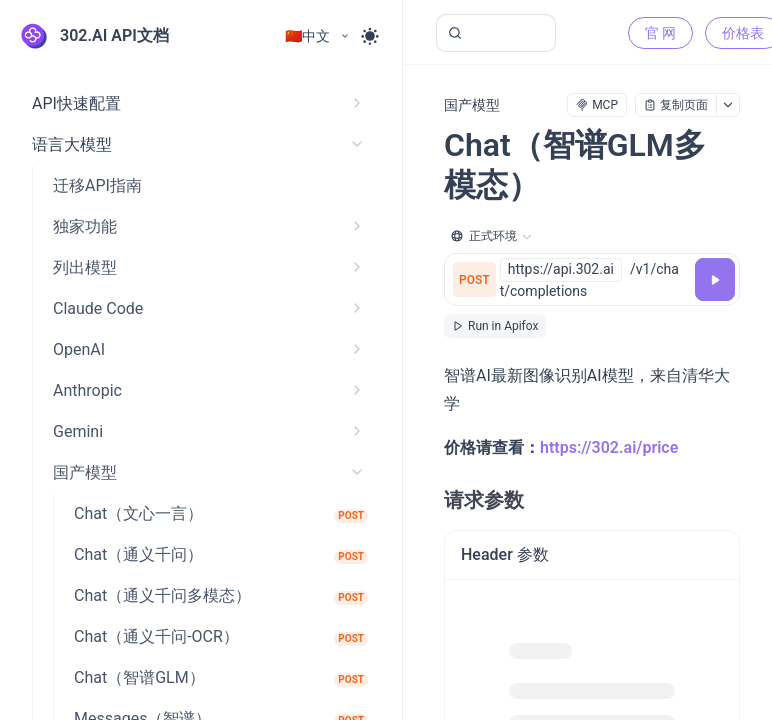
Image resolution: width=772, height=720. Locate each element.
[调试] (715, 279)
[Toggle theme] (370, 36)
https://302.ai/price (609, 447)
